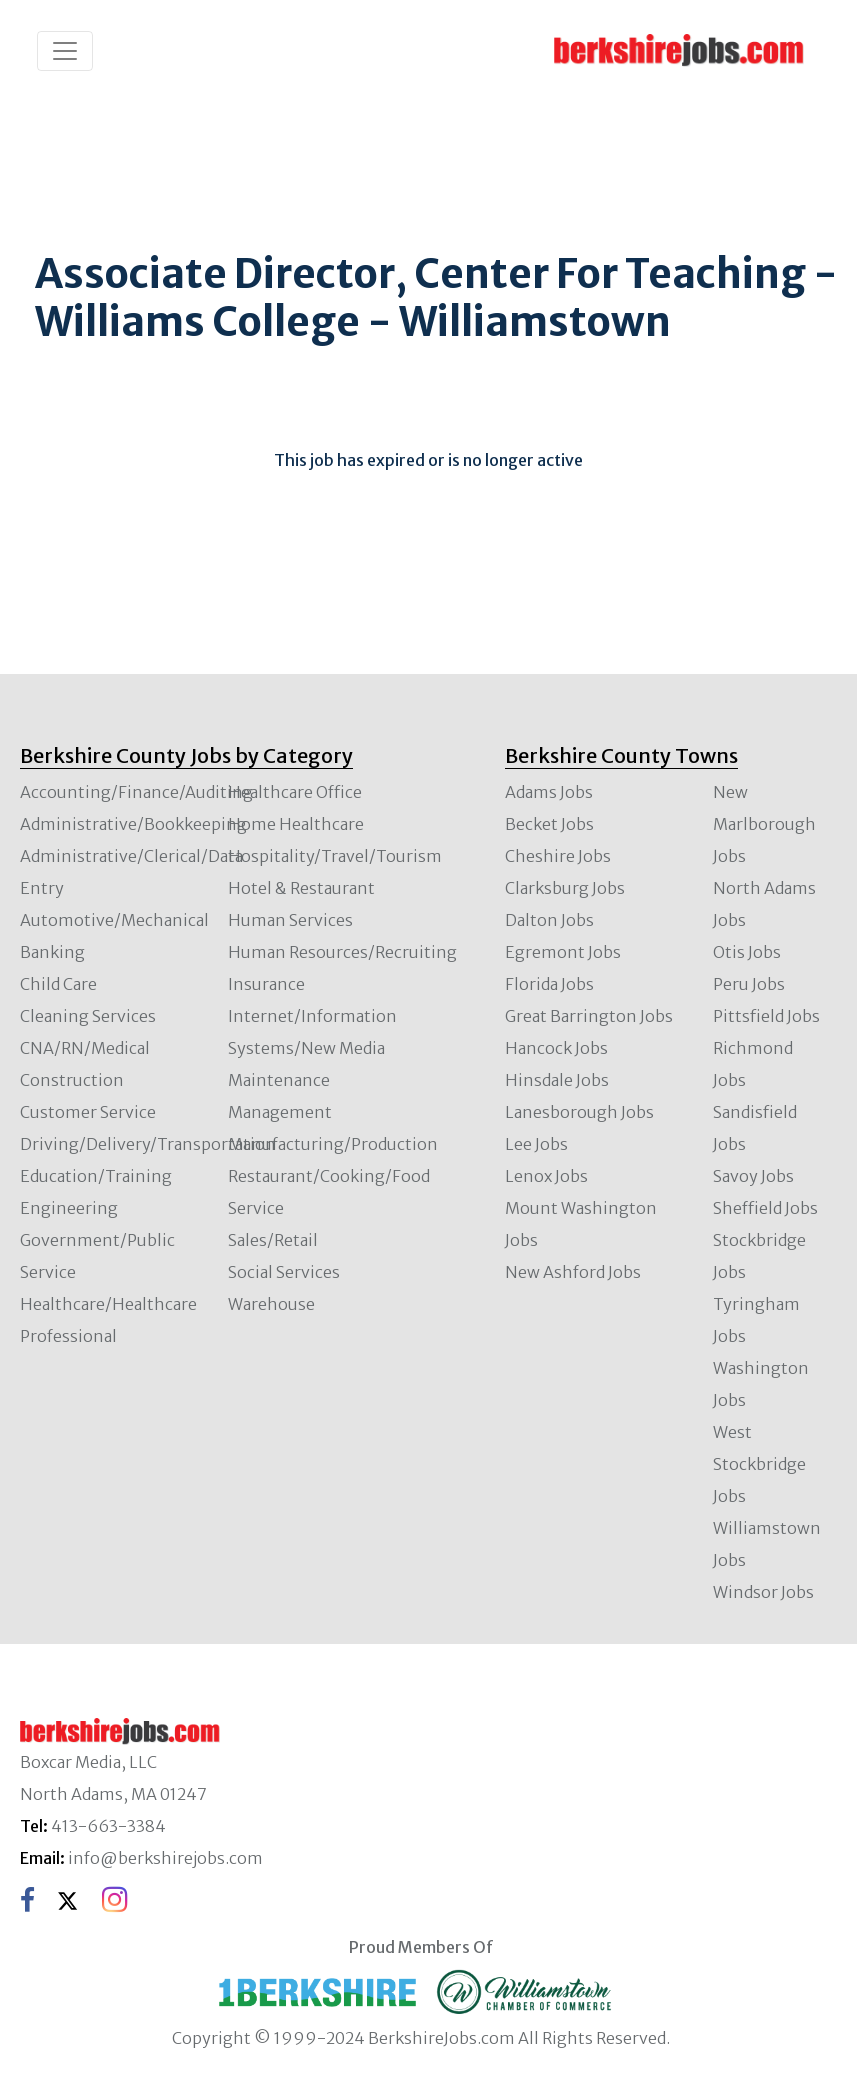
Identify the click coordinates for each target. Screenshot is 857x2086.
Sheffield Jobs (765, 1208)
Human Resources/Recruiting (342, 952)
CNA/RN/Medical (85, 1048)
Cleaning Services (88, 1016)
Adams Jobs (549, 792)
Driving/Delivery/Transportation (148, 1144)
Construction (72, 1080)
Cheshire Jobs (558, 856)
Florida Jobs (549, 984)
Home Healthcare (296, 824)
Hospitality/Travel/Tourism (335, 856)
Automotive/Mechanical (114, 920)
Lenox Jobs (546, 1176)
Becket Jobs (549, 824)
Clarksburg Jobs (565, 888)
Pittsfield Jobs (766, 1016)
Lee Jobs (536, 1144)
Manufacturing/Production (333, 1144)
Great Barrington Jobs (589, 1016)
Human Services (290, 920)
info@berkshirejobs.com (165, 1858)
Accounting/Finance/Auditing (136, 792)
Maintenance (279, 1080)
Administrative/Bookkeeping (133, 824)
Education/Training (96, 1176)
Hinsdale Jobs (557, 1080)
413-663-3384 (108, 1826)
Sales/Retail (273, 1240)
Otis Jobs (747, 952)
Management (280, 1112)
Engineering (69, 1208)
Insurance (266, 984)
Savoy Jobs (753, 1176)
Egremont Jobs (563, 952)
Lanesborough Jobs (579, 1112)
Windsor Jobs (763, 1592)
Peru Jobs (749, 984)
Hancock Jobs (556, 1048)
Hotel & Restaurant (301, 888)
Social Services (284, 1272)
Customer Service (88, 1112)
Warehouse (271, 1304)
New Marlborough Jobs (764, 824)
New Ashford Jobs (573, 1272)
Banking (52, 952)
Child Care (58, 984)
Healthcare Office (295, 792)
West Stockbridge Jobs (759, 1464)
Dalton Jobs (549, 920)
